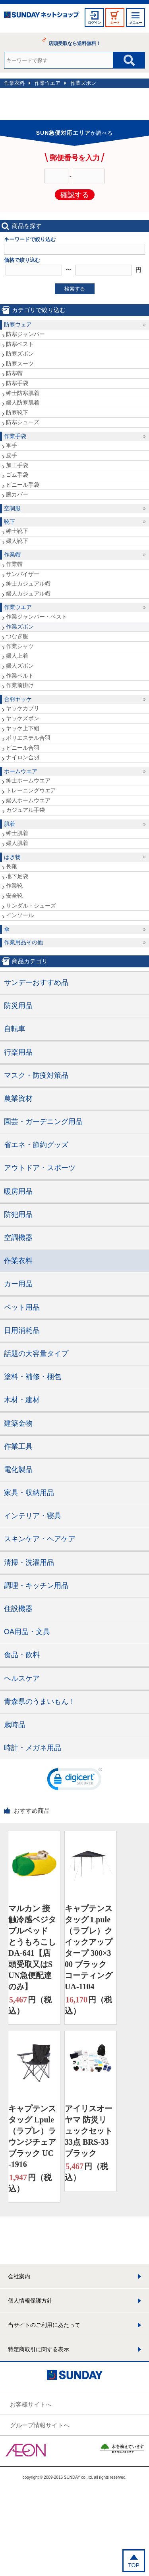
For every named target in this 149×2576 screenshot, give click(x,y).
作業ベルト (20, 675)
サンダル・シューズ (31, 905)
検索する (74, 289)
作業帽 (12, 554)
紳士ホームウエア (28, 780)
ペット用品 (22, 1307)
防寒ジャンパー (25, 334)
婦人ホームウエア (28, 800)
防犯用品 (18, 1214)
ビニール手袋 (22, 484)
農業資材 (18, 1098)
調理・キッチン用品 (36, 1586)
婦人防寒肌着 (22, 402)
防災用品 (18, 1006)
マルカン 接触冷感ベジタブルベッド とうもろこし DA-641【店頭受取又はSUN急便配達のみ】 (32, 1947)
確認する (74, 195)
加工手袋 (17, 465)
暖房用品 (18, 1191)
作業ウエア (47, 83)
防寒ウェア (18, 324)
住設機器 (18, 1609)
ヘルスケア (22, 1678)
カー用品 (18, 1284)
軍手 (11, 445)
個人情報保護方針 (30, 2300)
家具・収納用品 (29, 1493)
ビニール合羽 (22, 748)
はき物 (12, 857)
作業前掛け (20, 685)
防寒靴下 (17, 412)
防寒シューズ (22, 422)
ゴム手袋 (17, 475)
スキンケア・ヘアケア (39, 1539)
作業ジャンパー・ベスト (36, 616)
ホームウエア (20, 771)
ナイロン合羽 (22, 757)
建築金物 (18, 1423)
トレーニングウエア (31, 790)
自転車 (14, 1029)
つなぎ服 (17, 636)
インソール (20, 915)
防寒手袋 (17, 383)
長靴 (11, 866)
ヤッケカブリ (22, 708)
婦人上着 (17, 655)
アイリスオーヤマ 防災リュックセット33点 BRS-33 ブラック (88, 2130)
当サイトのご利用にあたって (44, 2325)
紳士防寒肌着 (22, 393)
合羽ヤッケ (18, 699)
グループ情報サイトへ (40, 2425)
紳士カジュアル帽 (28, 583)
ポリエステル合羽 (28, 738)
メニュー (135, 23)
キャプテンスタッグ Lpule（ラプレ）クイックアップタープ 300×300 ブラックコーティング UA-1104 (88, 1947)
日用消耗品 (22, 1330)
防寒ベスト (20, 344)
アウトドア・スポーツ (39, 1168)
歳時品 (14, 1725)
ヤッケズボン (22, 718)
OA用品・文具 (27, 1632)
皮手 (11, 455)
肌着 (9, 824)
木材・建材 (22, 1400)
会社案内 (19, 2276)
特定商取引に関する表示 (38, 2349)
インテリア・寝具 (32, 1516)
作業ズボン (83, 83)
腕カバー (17, 494)
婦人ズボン (20, 665)
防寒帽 (14, 373)
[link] (75, 1780)
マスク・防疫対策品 (36, 1075)
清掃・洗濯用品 (29, 1562)
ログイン (94, 23)
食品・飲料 (22, 1655)
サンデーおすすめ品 (36, 982)
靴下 (9, 522)
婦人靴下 (17, 541)
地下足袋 (17, 876)
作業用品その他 (23, 942)
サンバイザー (22, 574)
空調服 (12, 508)
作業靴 (14, 885)
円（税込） (30, 2004)
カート (115, 23)
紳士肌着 (17, 833)
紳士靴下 (17, 531)
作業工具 (18, 1446)
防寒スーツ (20, 363)
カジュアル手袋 (25, 810)
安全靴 (14, 895)
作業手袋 (15, 436)
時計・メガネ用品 (32, 1748)
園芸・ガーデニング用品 (43, 1122)
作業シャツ (20, 646)
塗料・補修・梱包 (32, 1377)
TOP (133, 2565)
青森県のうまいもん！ (39, 1702)
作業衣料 (14, 83)
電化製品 (18, 1470)
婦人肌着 (17, 843)
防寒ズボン (20, 353)
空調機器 (18, 1238)
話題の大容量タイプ (36, 1354)
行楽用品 (18, 1052)
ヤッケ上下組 (22, 728)
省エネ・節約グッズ (36, 1145)
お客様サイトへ (31, 2404)
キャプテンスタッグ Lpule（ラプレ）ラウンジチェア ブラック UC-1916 (32, 2136)
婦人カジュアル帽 (28, 593)
